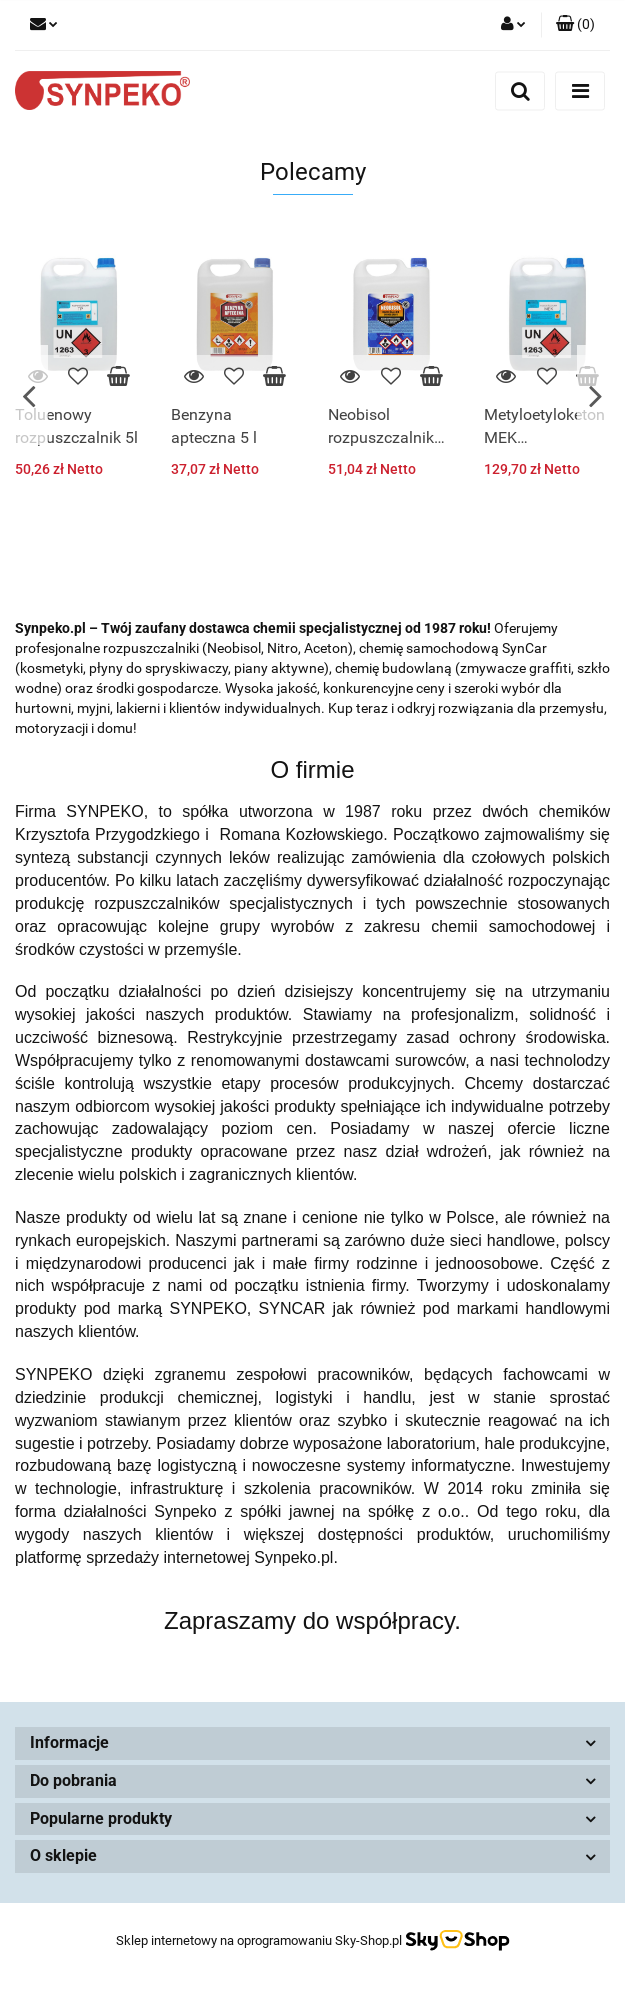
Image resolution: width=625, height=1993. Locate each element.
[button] (575, 25)
